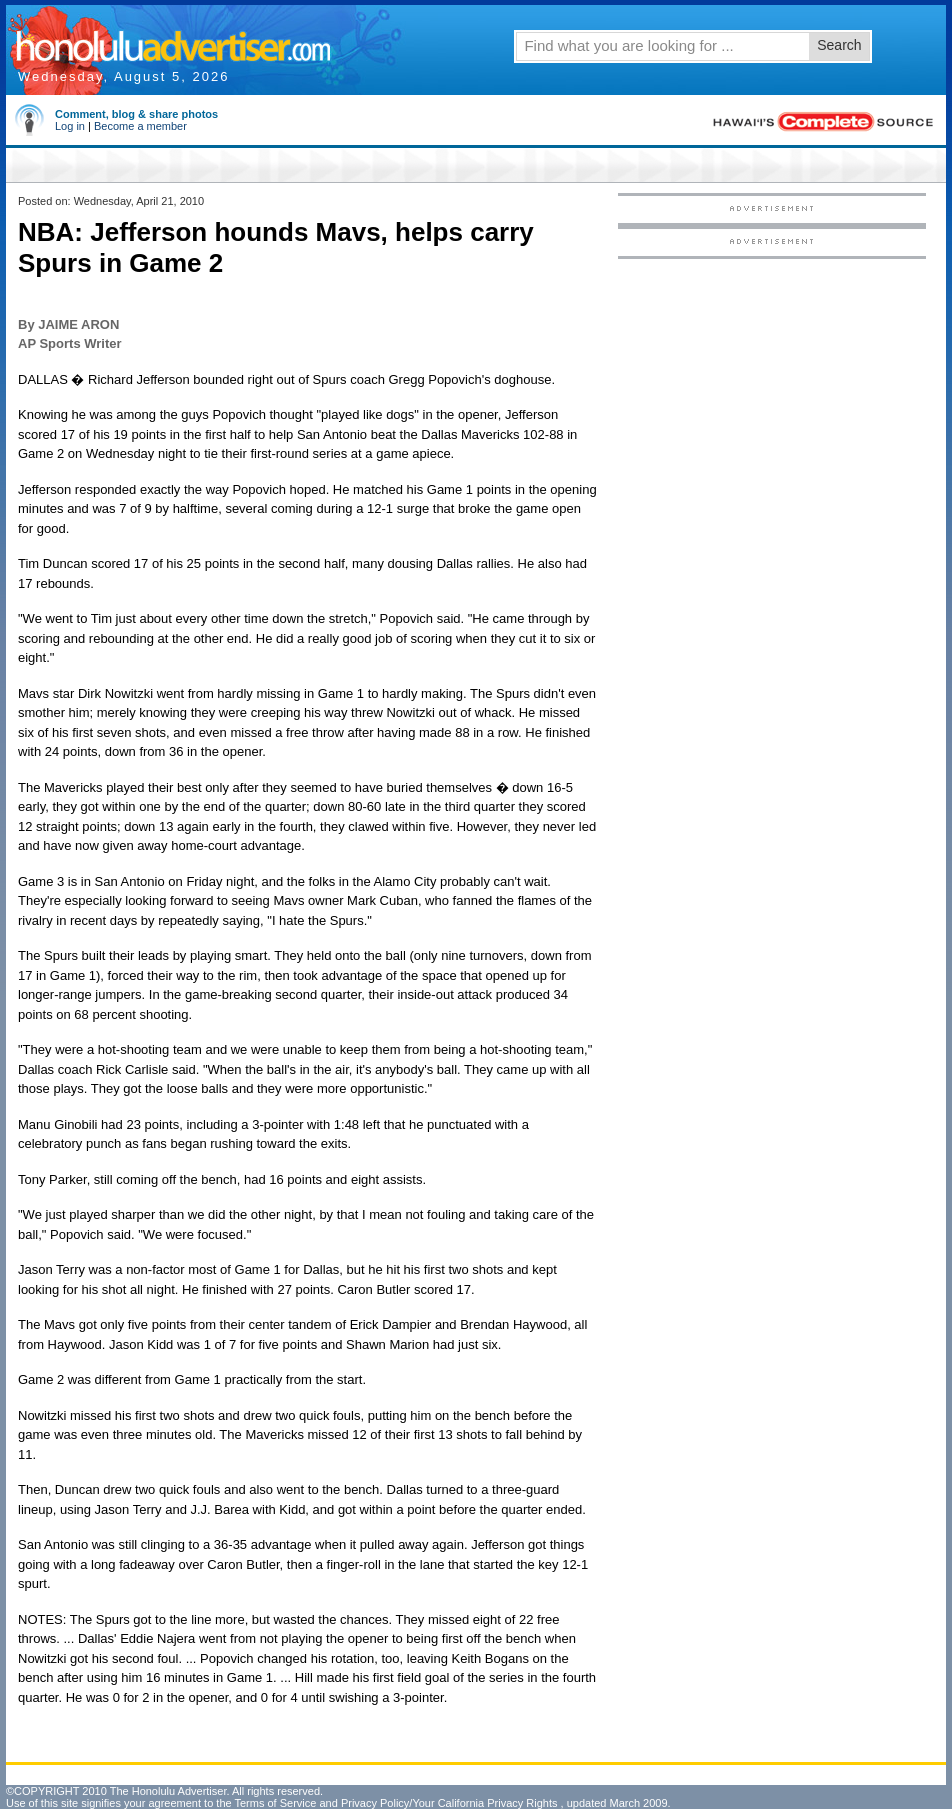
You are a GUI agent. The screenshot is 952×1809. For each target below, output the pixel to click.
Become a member (140, 126)
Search (839, 45)
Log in (70, 126)
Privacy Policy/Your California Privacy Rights (449, 1803)
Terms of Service (275, 1803)
